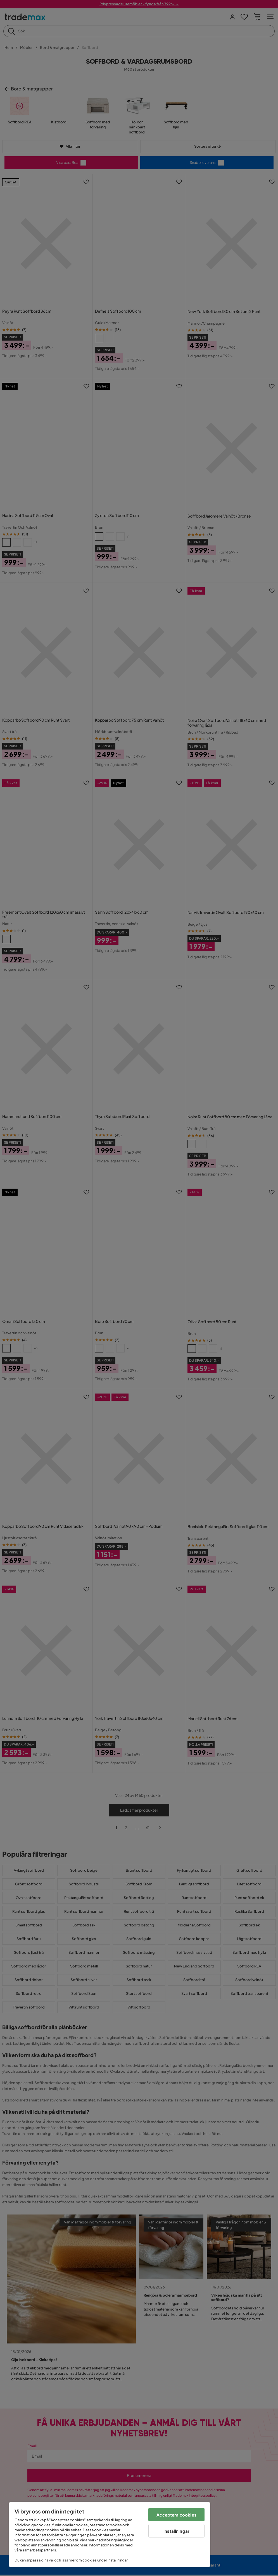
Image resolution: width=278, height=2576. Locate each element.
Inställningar (176, 2531)
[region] (109, 2534)
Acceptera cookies (176, 2514)
